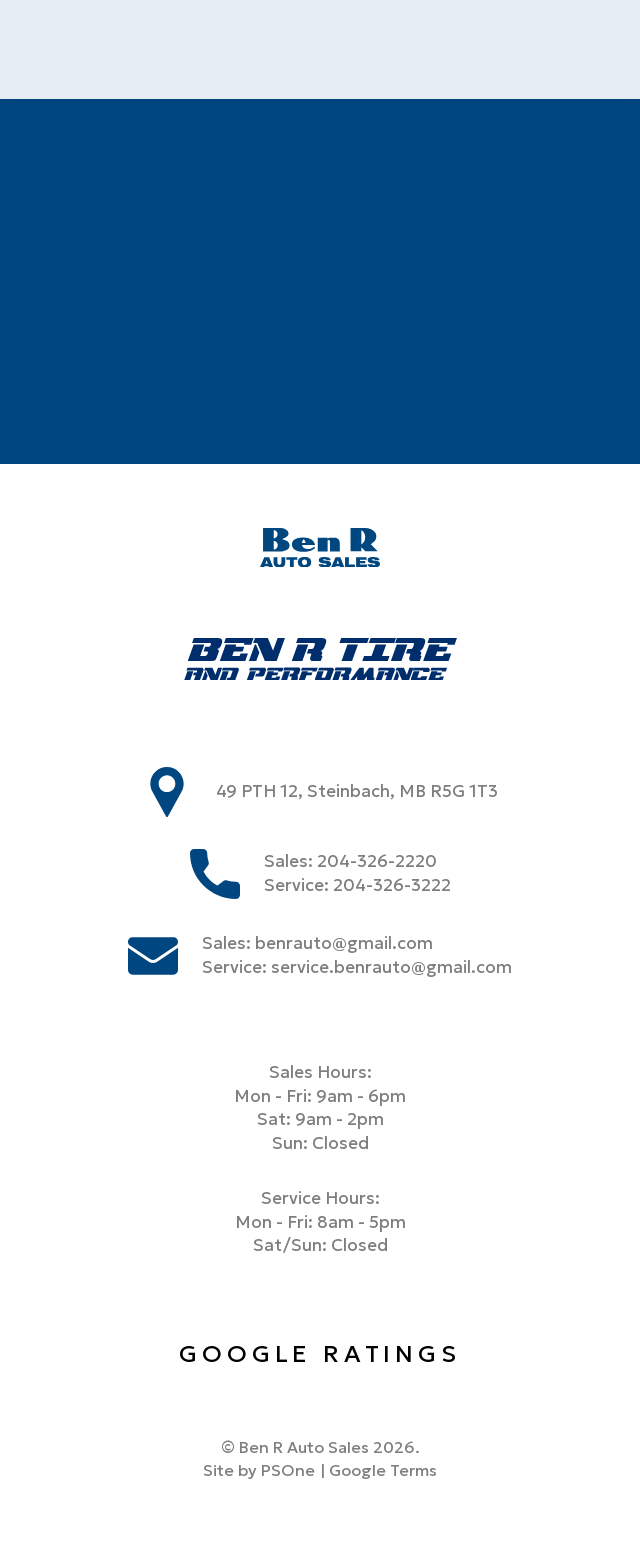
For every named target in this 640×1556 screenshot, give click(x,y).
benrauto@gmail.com (344, 943)
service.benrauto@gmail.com (391, 967)
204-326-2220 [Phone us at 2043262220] (377, 861)
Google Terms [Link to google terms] (383, 1470)
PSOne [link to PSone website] (288, 1470)
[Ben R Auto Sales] (320, 551)
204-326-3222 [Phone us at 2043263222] (392, 885)
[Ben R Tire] (320, 662)
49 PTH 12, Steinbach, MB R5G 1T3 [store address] (357, 791)
